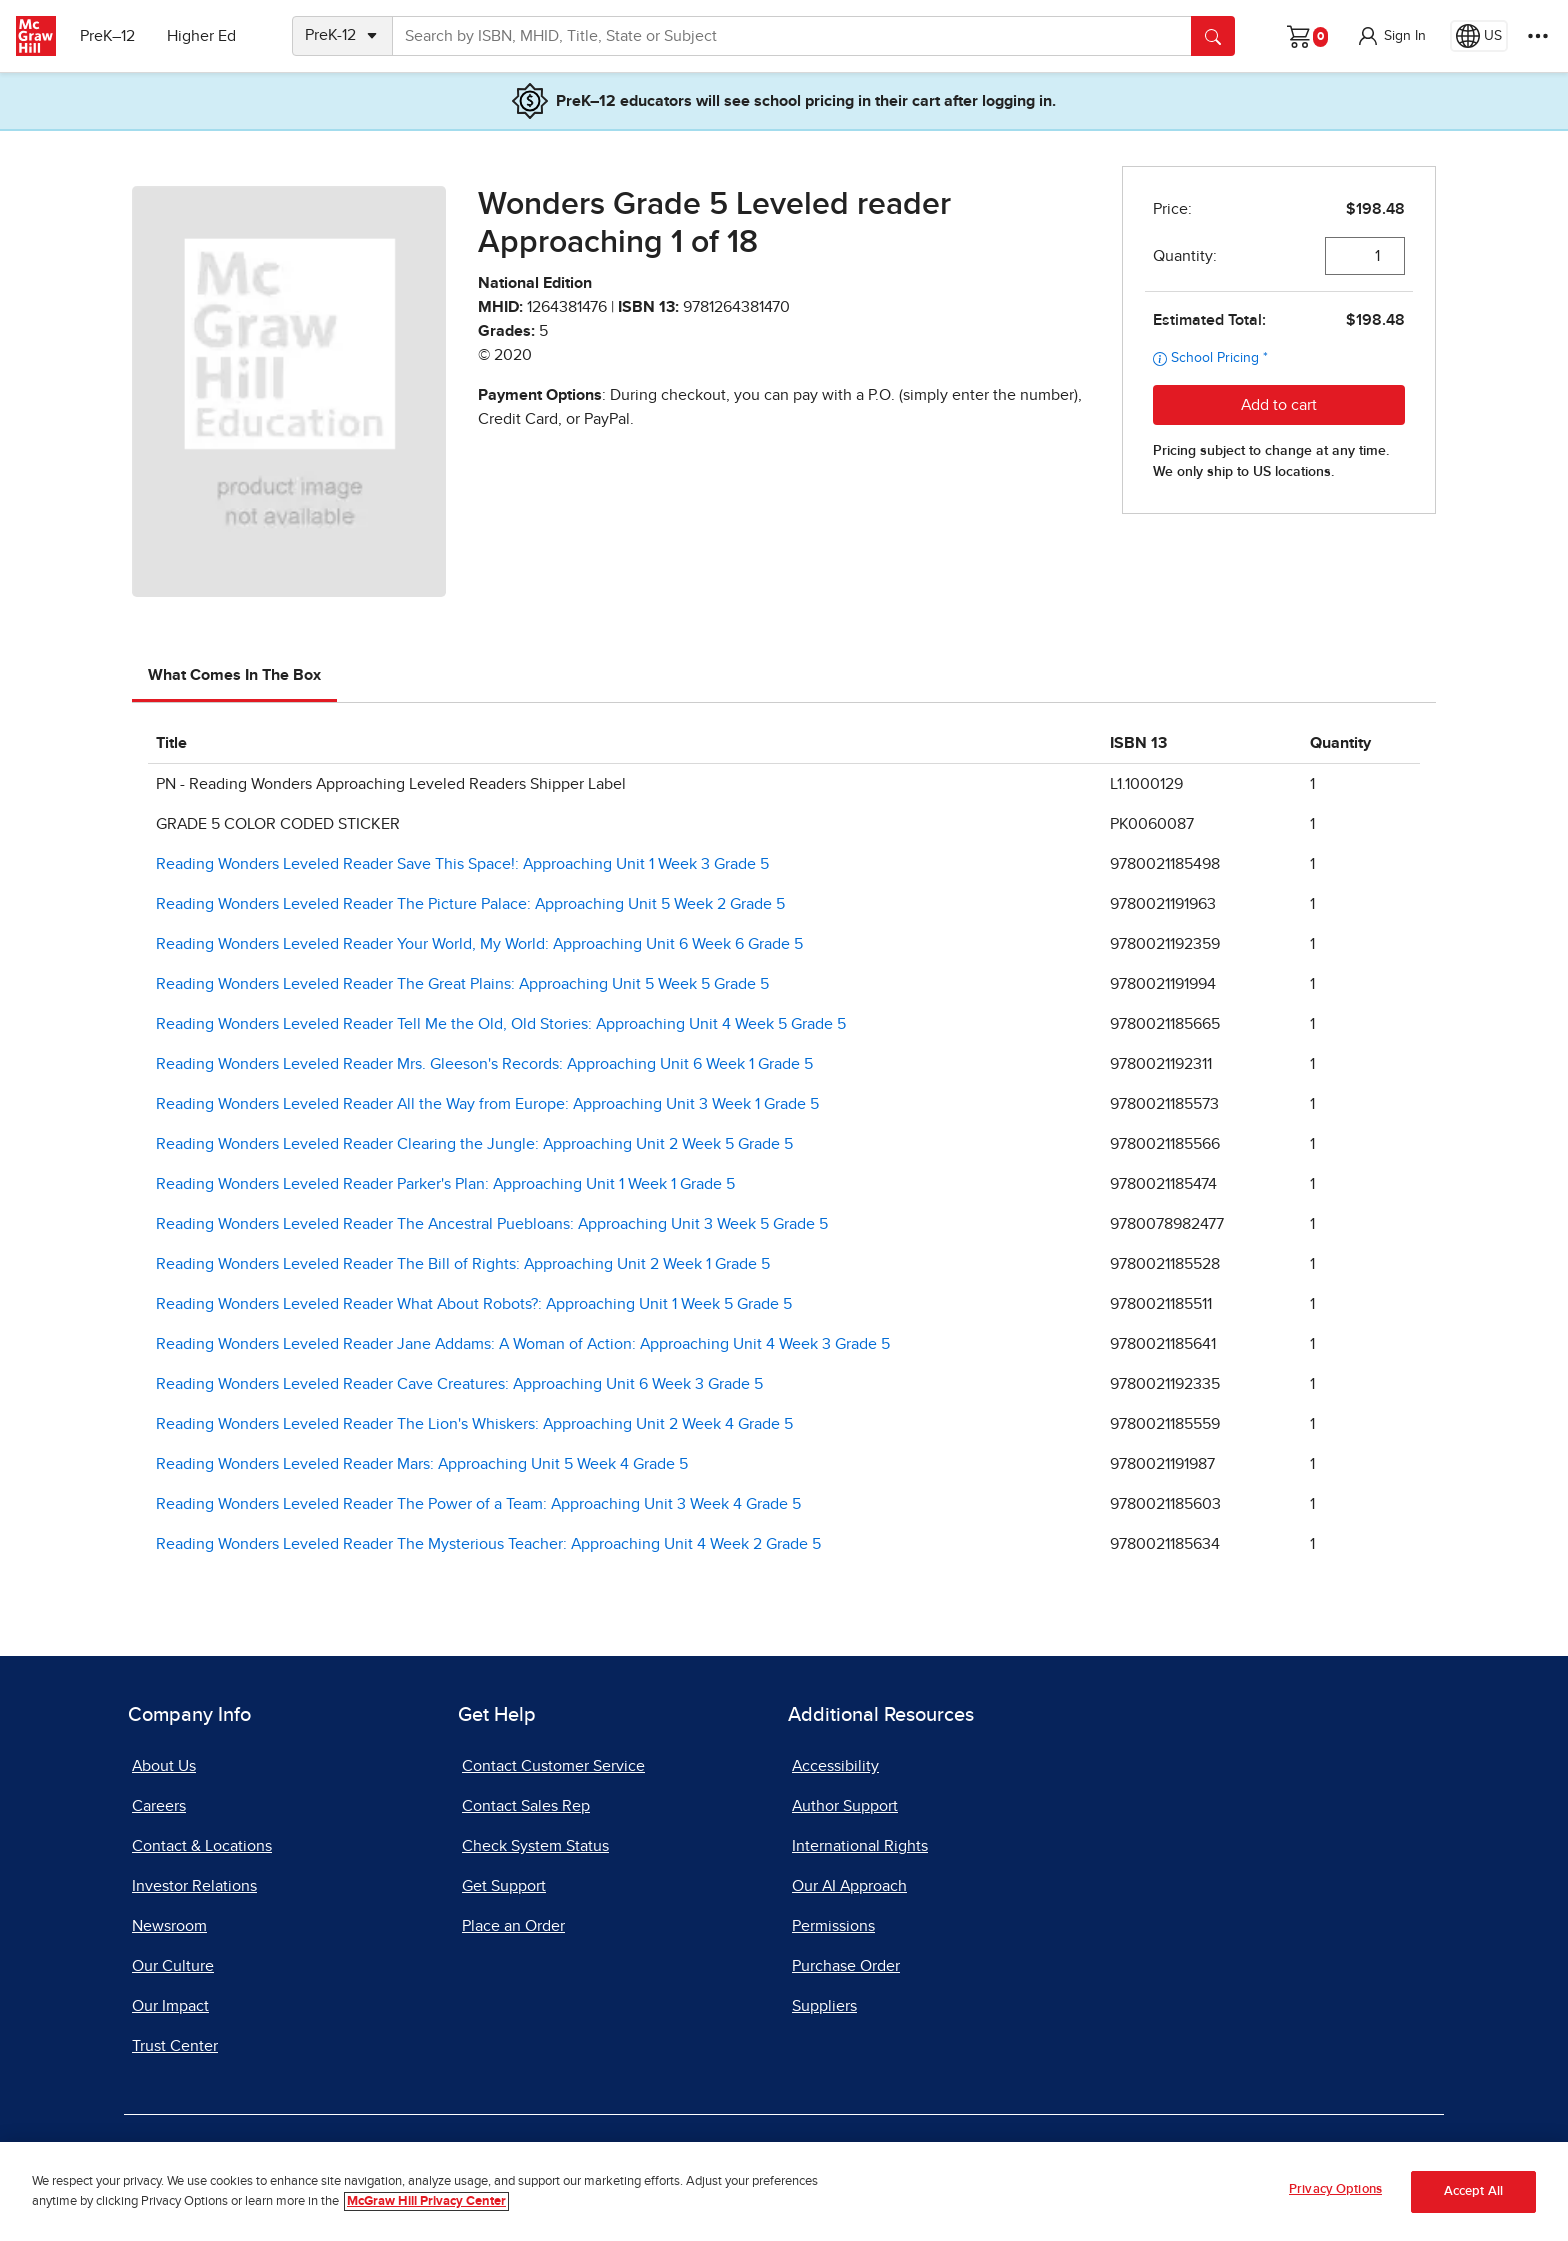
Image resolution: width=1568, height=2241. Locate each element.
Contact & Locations (202, 1846)
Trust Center (175, 2046)
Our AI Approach (849, 1886)
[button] (1391, 36)
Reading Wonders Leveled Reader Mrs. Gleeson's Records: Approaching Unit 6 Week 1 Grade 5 (484, 1064)
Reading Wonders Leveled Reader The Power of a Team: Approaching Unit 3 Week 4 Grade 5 (478, 1504)
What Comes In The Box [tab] (234, 675)
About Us (164, 1766)
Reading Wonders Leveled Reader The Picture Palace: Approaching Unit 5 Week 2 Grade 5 (470, 904)
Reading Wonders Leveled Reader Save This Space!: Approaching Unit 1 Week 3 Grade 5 (462, 864)
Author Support (845, 1806)
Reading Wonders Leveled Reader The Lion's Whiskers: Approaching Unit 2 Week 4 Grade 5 (474, 1424)
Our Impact (170, 2006)
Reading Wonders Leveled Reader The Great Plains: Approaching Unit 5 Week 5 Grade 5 (462, 984)
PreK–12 (107, 36)
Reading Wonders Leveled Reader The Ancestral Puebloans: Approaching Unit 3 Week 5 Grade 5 (492, 1224)
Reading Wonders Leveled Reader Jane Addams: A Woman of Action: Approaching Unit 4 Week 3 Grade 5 (523, 1344)
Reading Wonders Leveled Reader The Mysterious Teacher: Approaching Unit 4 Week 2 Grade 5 (488, 1544)
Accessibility (835, 1766)
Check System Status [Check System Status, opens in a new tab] (535, 1846)
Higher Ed (201, 36)
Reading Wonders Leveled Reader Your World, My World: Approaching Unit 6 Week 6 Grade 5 (479, 944)
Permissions (833, 1926)
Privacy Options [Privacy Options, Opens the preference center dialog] (1335, 2189)
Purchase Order (846, 1966)
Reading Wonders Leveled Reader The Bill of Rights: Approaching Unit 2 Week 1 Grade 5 (463, 1264)
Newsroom (169, 1926)
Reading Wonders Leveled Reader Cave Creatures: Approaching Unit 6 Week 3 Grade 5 (459, 1384)
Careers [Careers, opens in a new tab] (159, 1806)
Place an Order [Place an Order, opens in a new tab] (513, 1926)
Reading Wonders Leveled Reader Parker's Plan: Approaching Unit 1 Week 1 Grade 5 (445, 1184)
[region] (784, 2191)
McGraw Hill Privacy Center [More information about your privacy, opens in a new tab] (426, 2201)
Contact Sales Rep (526, 1806)
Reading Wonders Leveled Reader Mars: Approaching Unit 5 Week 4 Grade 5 (422, 1464)
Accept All (1473, 2191)
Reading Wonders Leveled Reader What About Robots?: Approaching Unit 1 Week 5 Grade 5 (474, 1304)
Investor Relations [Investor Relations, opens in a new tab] (194, 1886)
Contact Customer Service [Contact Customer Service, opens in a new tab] (553, 1766)
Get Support (504, 1886)
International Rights (860, 1846)
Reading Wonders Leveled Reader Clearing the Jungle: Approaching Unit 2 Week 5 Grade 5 (474, 1144)
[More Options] (1538, 36)
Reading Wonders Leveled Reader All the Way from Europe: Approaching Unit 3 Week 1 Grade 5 (487, 1104)
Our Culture (173, 1966)
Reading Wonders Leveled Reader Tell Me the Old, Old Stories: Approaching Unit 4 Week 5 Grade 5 (501, 1024)
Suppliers (824, 2006)
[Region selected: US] (1479, 36)
